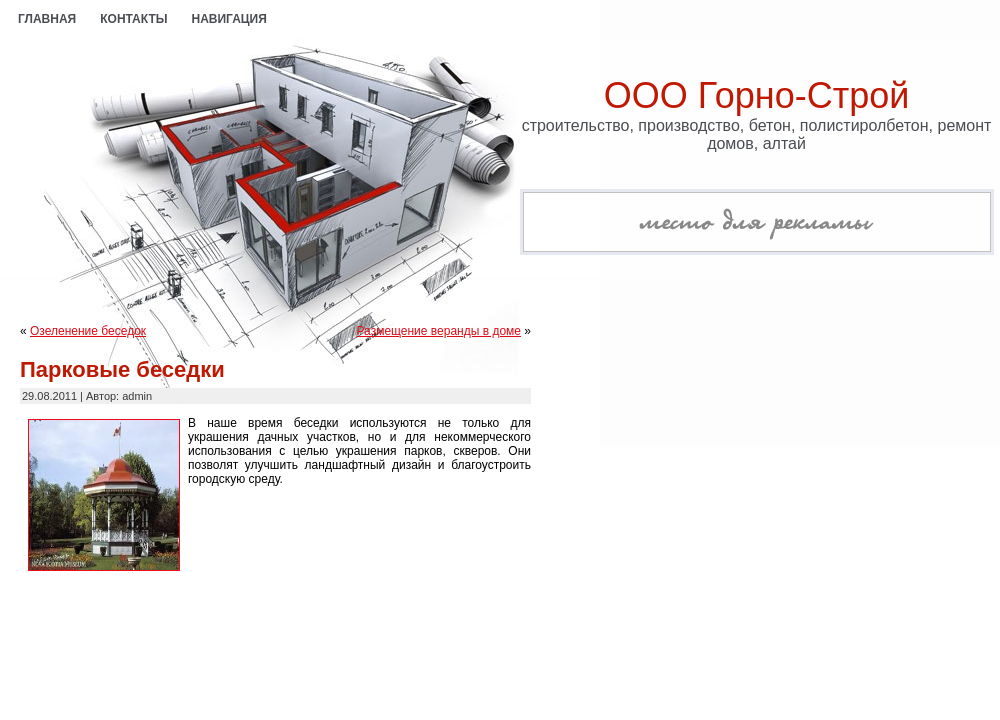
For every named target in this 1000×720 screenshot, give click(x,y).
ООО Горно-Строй (757, 95)
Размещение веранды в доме (439, 331)
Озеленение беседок (88, 331)
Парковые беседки (122, 369)
